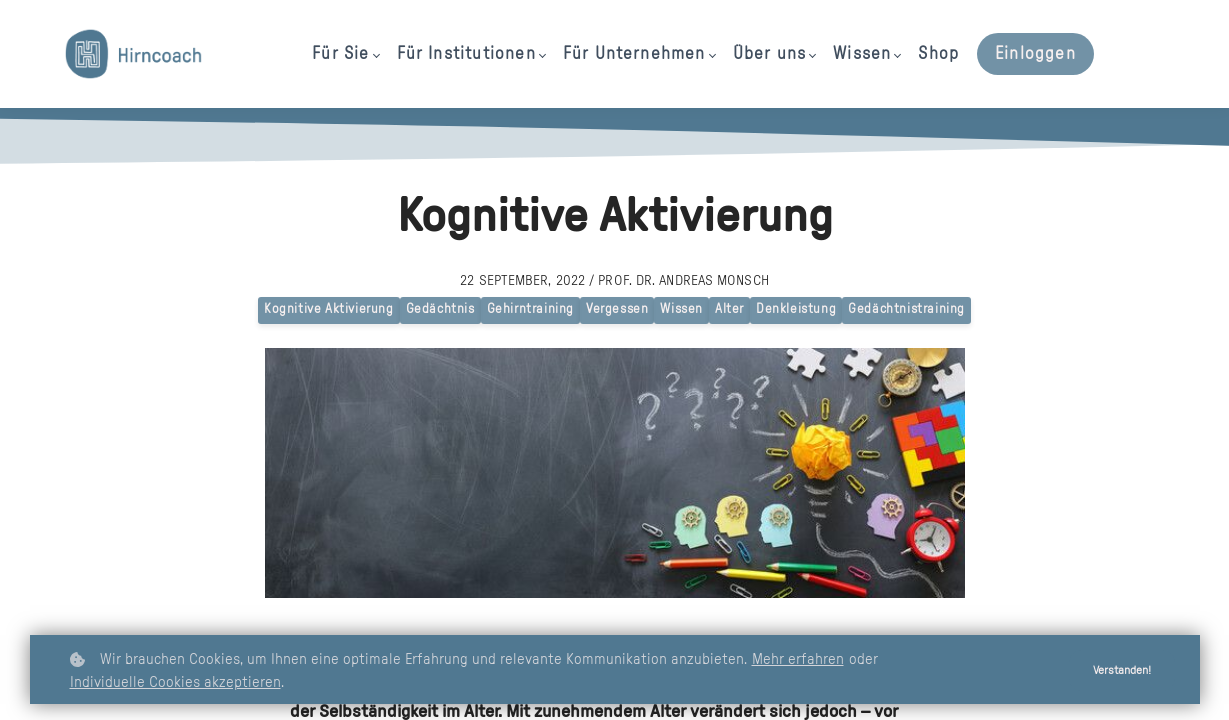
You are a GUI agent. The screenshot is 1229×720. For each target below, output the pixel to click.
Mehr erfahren (798, 659)
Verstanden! (1116, 671)
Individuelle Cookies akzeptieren (175, 682)
